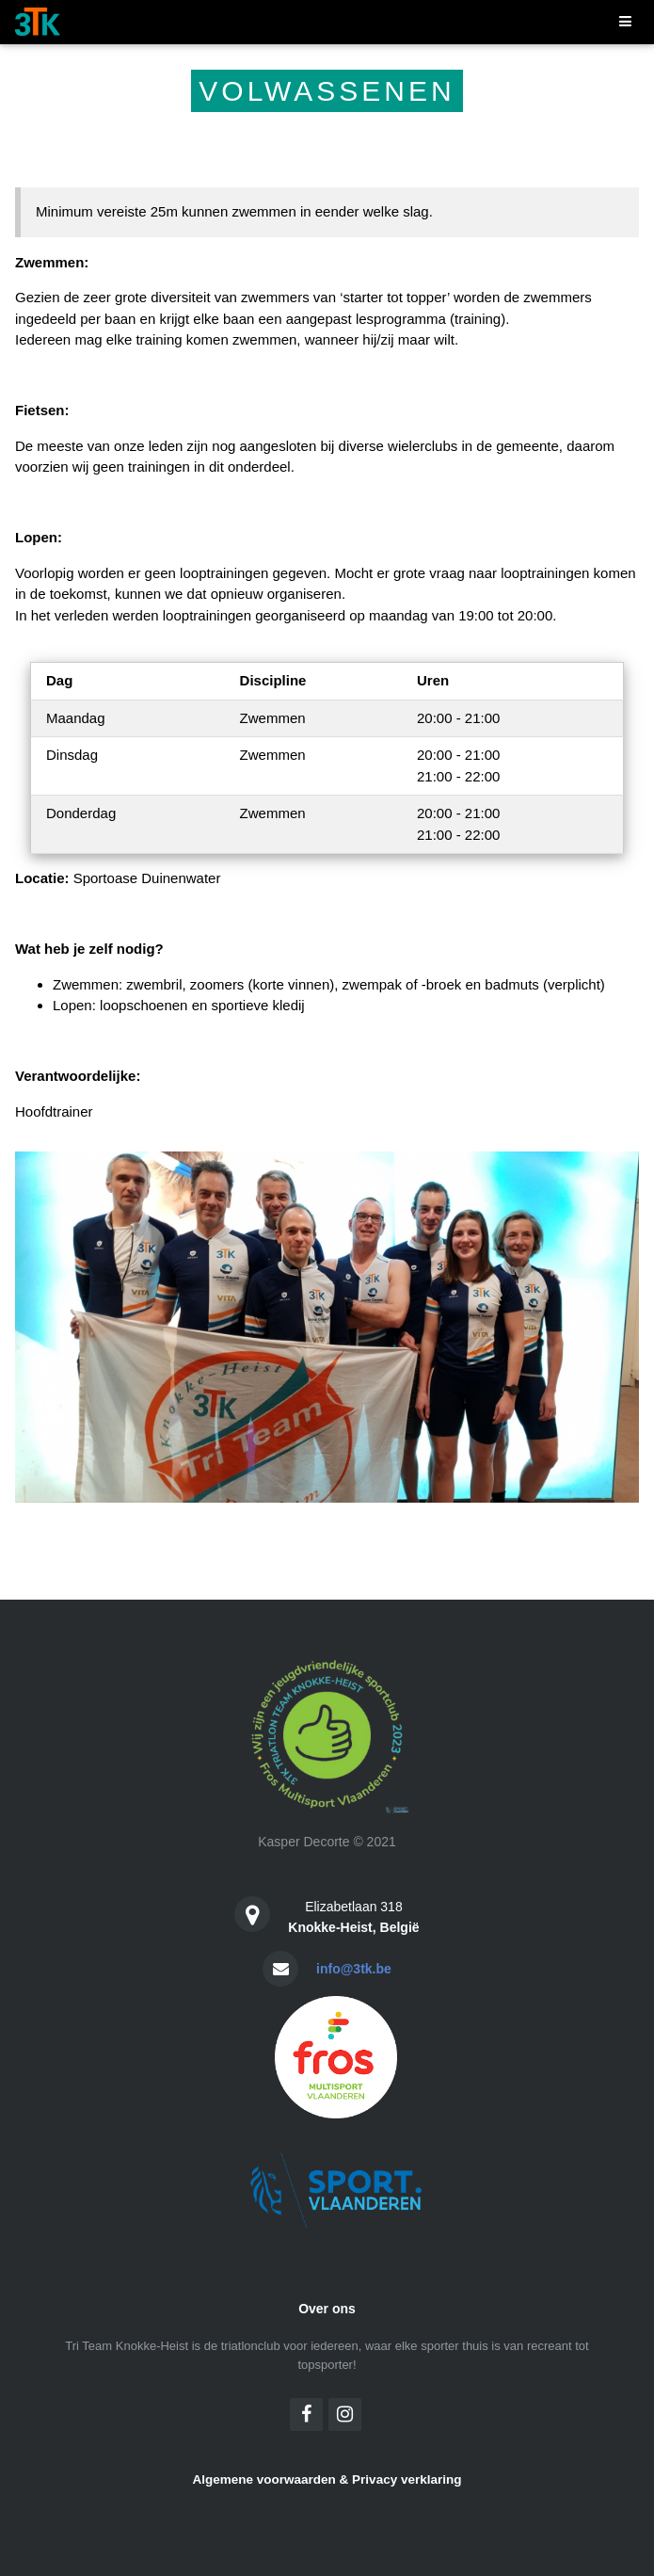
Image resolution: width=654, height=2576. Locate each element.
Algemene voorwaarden (264, 2479)
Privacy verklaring (406, 2479)
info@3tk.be (353, 1968)
